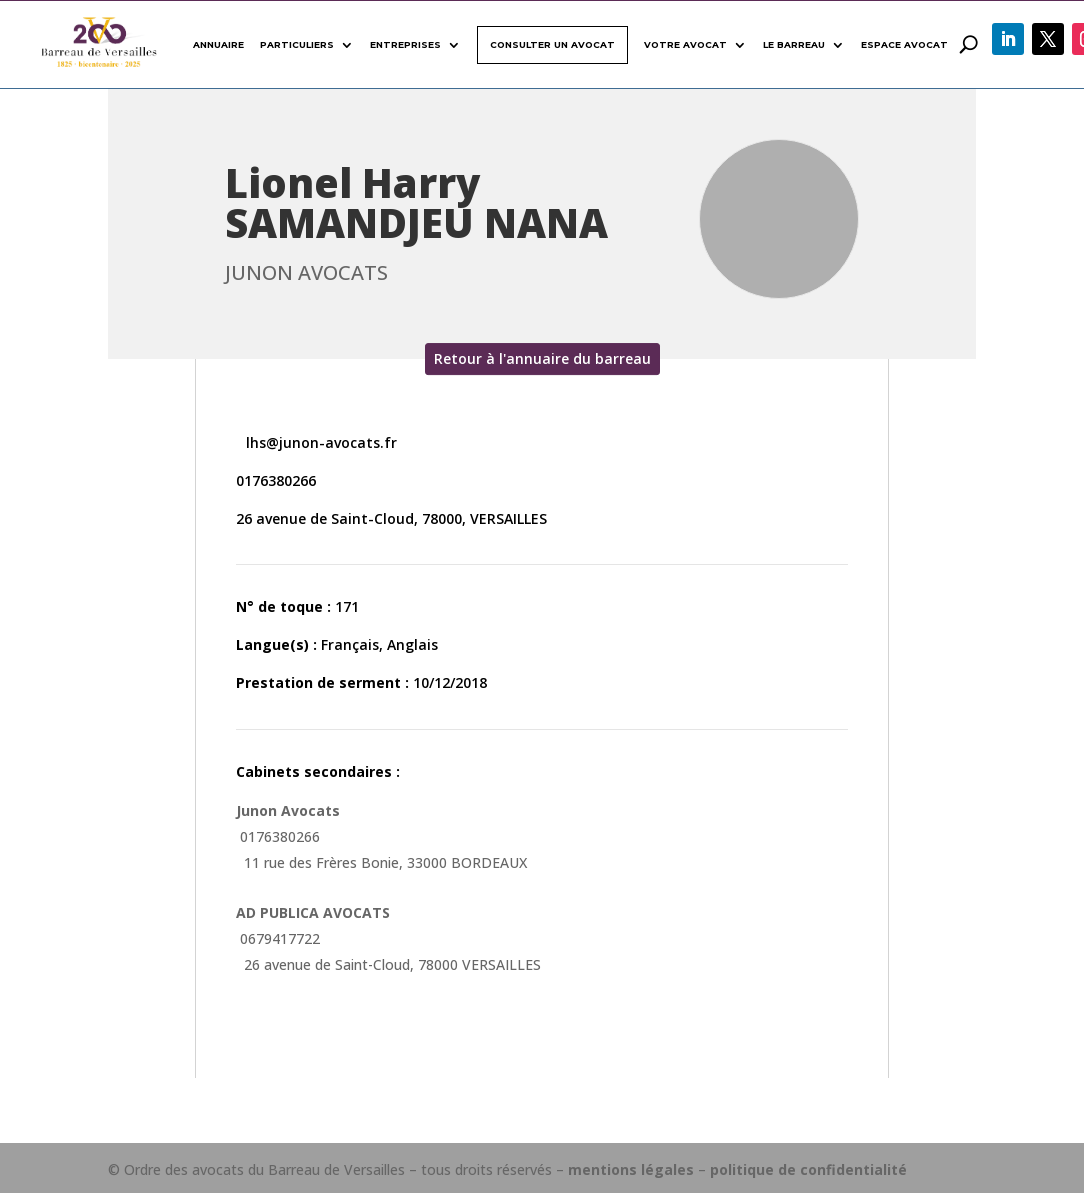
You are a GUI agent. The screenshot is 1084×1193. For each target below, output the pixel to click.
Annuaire (218, 44)
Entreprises (405, 44)
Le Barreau (794, 44)
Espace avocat (904, 44)
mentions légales (631, 1169)
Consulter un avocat (552, 44)
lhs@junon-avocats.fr (319, 442)
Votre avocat (685, 44)
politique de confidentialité (808, 1169)
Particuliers (297, 44)
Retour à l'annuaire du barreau (542, 358)
